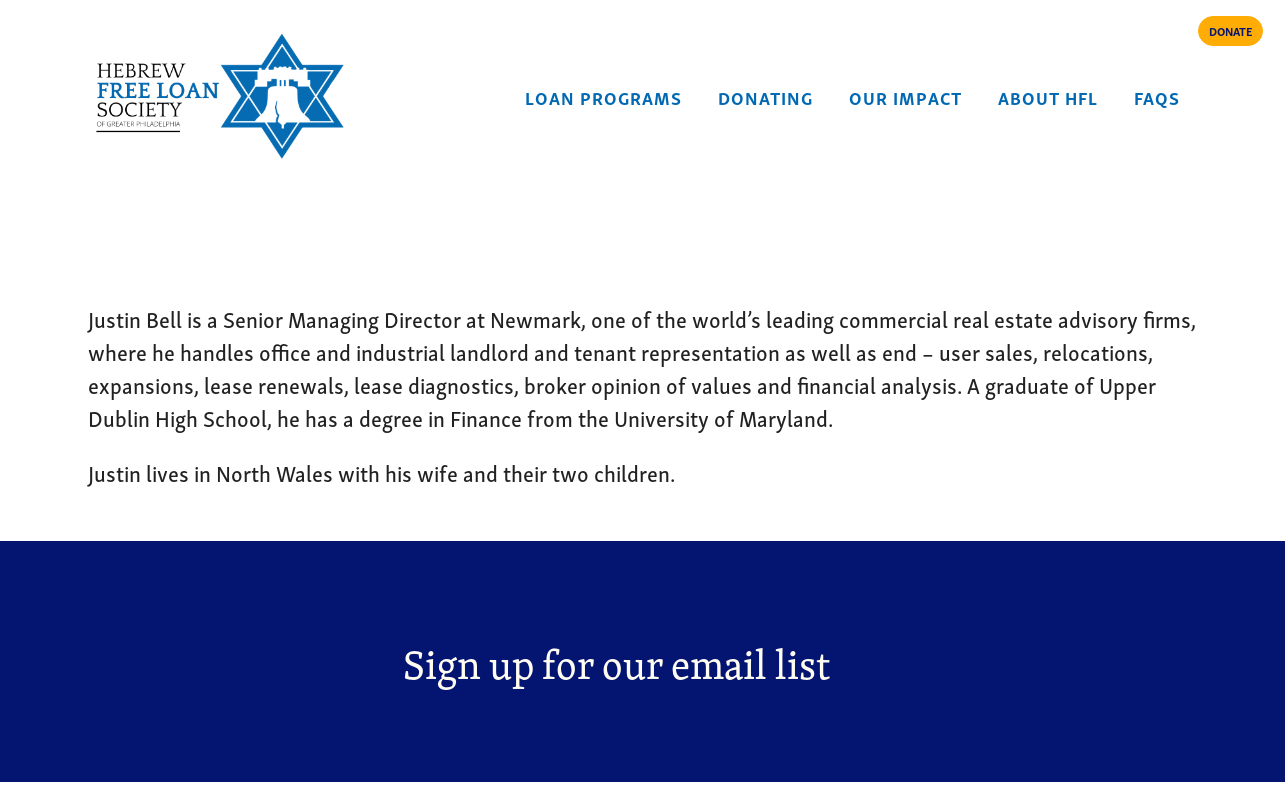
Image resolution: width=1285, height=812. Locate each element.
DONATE (1230, 30)
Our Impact (905, 96)
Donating (765, 96)
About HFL (1048, 96)
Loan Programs (603, 96)
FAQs (1157, 96)
